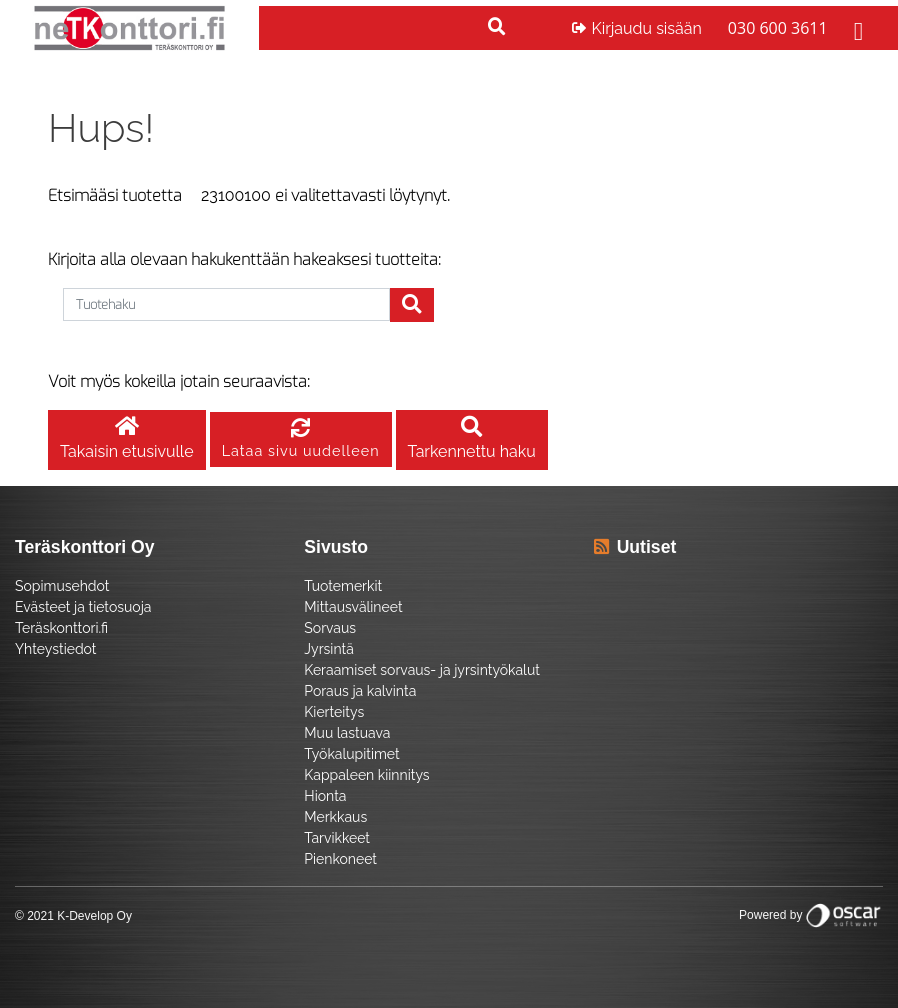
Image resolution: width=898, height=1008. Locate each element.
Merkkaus (335, 817)
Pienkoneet (340, 859)
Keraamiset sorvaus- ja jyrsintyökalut (422, 670)
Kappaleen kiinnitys (366, 775)
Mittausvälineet (353, 607)
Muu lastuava (347, 733)
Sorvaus (330, 628)
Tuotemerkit (343, 586)
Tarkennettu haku (472, 439)
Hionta (325, 796)
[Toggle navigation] (856, 28)
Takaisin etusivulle (127, 439)
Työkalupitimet (351, 754)
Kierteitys (334, 712)
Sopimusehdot (62, 586)
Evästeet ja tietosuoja (83, 607)
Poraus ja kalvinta (360, 691)
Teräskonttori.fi (61, 628)
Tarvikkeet (337, 838)
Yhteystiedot (56, 649)
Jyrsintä (328, 649)
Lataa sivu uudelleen (301, 439)
